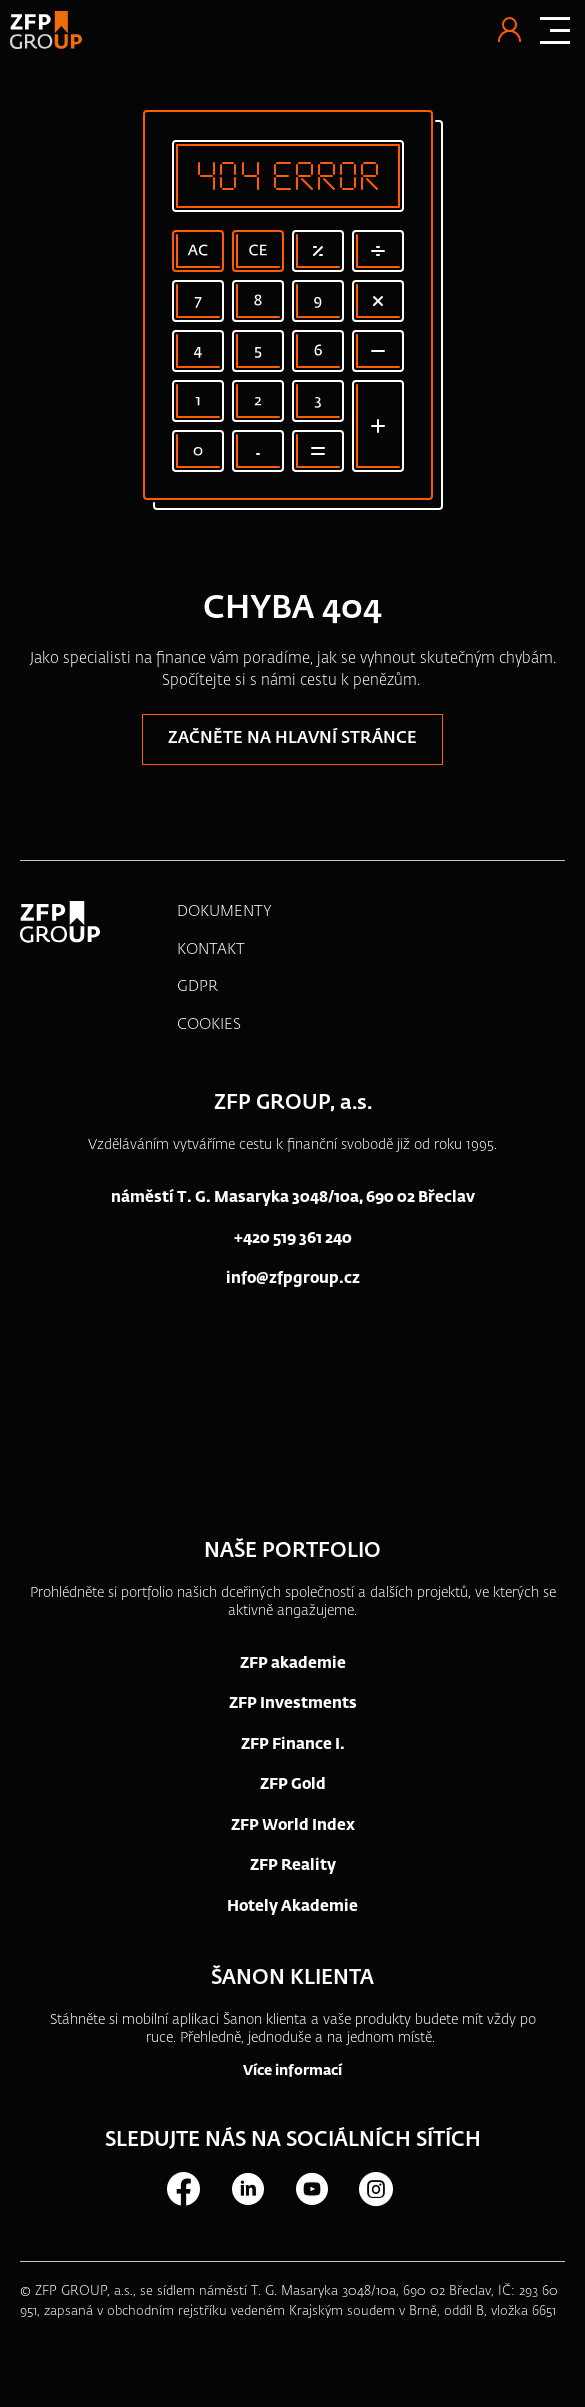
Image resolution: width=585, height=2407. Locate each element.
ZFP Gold (293, 1784)
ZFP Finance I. (293, 1744)
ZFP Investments (293, 1703)
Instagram (375, 2189)
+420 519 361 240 (293, 1238)
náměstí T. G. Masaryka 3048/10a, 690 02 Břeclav (293, 1197)
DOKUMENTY (224, 911)
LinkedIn (247, 2189)
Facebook (183, 2189)
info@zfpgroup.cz (293, 1278)
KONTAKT (211, 949)
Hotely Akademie (292, 1906)
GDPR (197, 986)
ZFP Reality (293, 1865)
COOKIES (209, 1024)
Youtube (311, 2189)
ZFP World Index (293, 1825)
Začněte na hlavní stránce (292, 739)
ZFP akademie (293, 1663)
